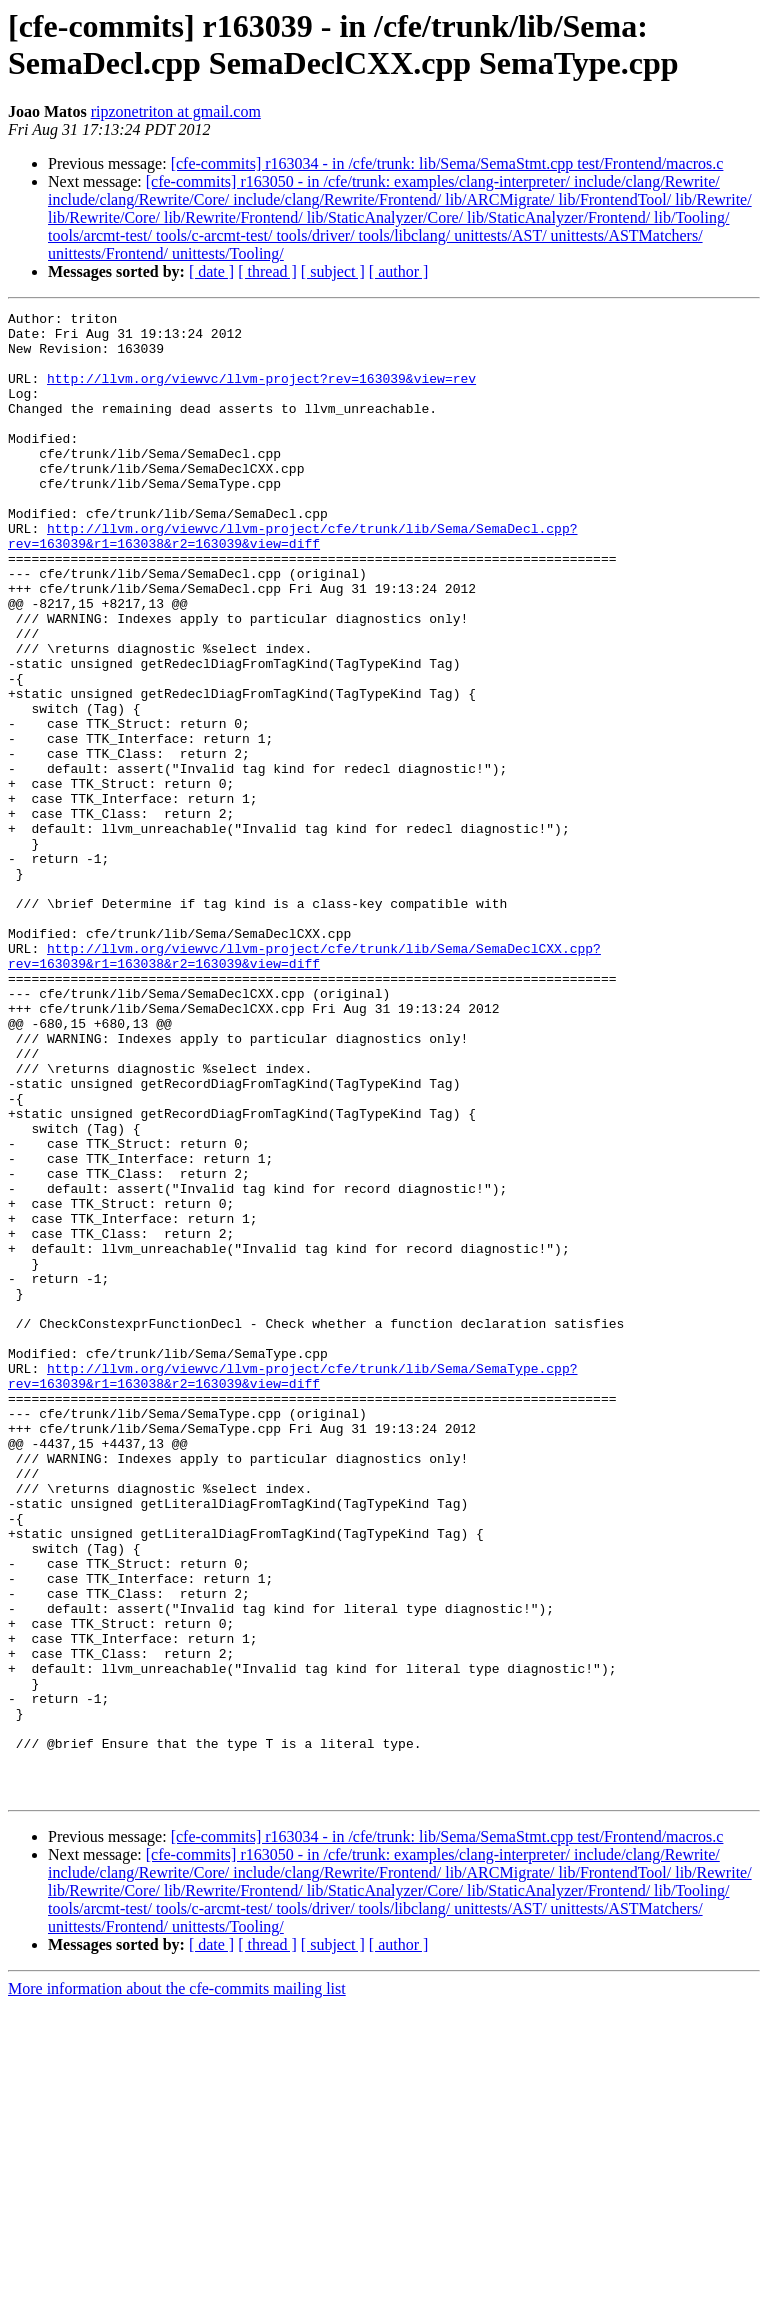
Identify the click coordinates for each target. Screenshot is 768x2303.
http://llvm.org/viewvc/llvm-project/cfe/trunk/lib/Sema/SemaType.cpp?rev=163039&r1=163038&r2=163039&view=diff (292, 1590)
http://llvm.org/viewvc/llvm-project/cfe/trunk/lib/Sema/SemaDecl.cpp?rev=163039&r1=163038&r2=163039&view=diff (292, 582)
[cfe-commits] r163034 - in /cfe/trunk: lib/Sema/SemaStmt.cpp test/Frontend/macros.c (447, 163)
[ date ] (211, 271)
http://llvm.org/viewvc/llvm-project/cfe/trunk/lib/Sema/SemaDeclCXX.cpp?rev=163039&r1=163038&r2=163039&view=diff (304, 1086)
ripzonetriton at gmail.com (176, 111)
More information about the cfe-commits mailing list (177, 2285)
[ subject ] (333, 271)
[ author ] (399, 271)
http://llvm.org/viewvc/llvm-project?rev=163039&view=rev (261, 393)
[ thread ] (267, 271)
